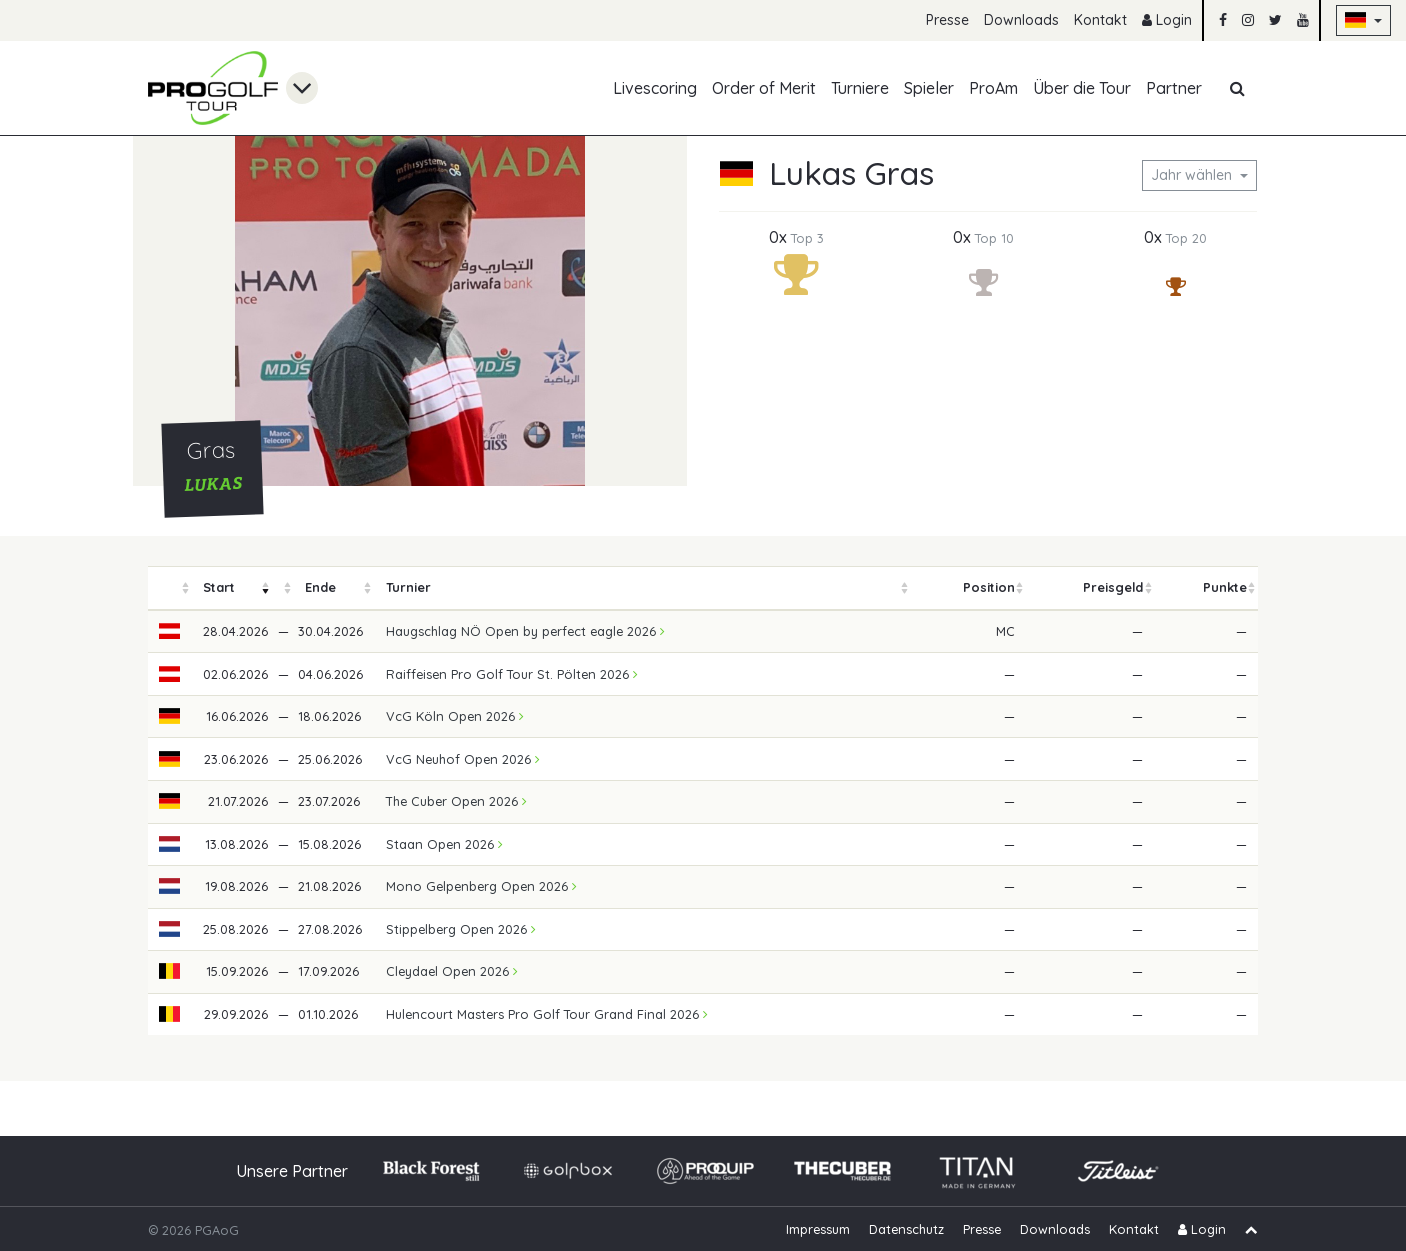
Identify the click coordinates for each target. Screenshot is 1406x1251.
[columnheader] (170, 588)
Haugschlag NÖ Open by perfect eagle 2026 (525, 631)
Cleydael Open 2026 (452, 971)
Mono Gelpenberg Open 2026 (481, 886)
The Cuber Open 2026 (456, 801)
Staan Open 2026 (444, 844)
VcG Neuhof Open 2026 (463, 759)
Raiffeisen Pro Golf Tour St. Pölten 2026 (512, 674)
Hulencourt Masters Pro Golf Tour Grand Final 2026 (547, 1014)
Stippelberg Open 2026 (461, 929)
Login (1167, 20)
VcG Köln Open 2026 (455, 716)
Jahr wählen (1193, 175)
